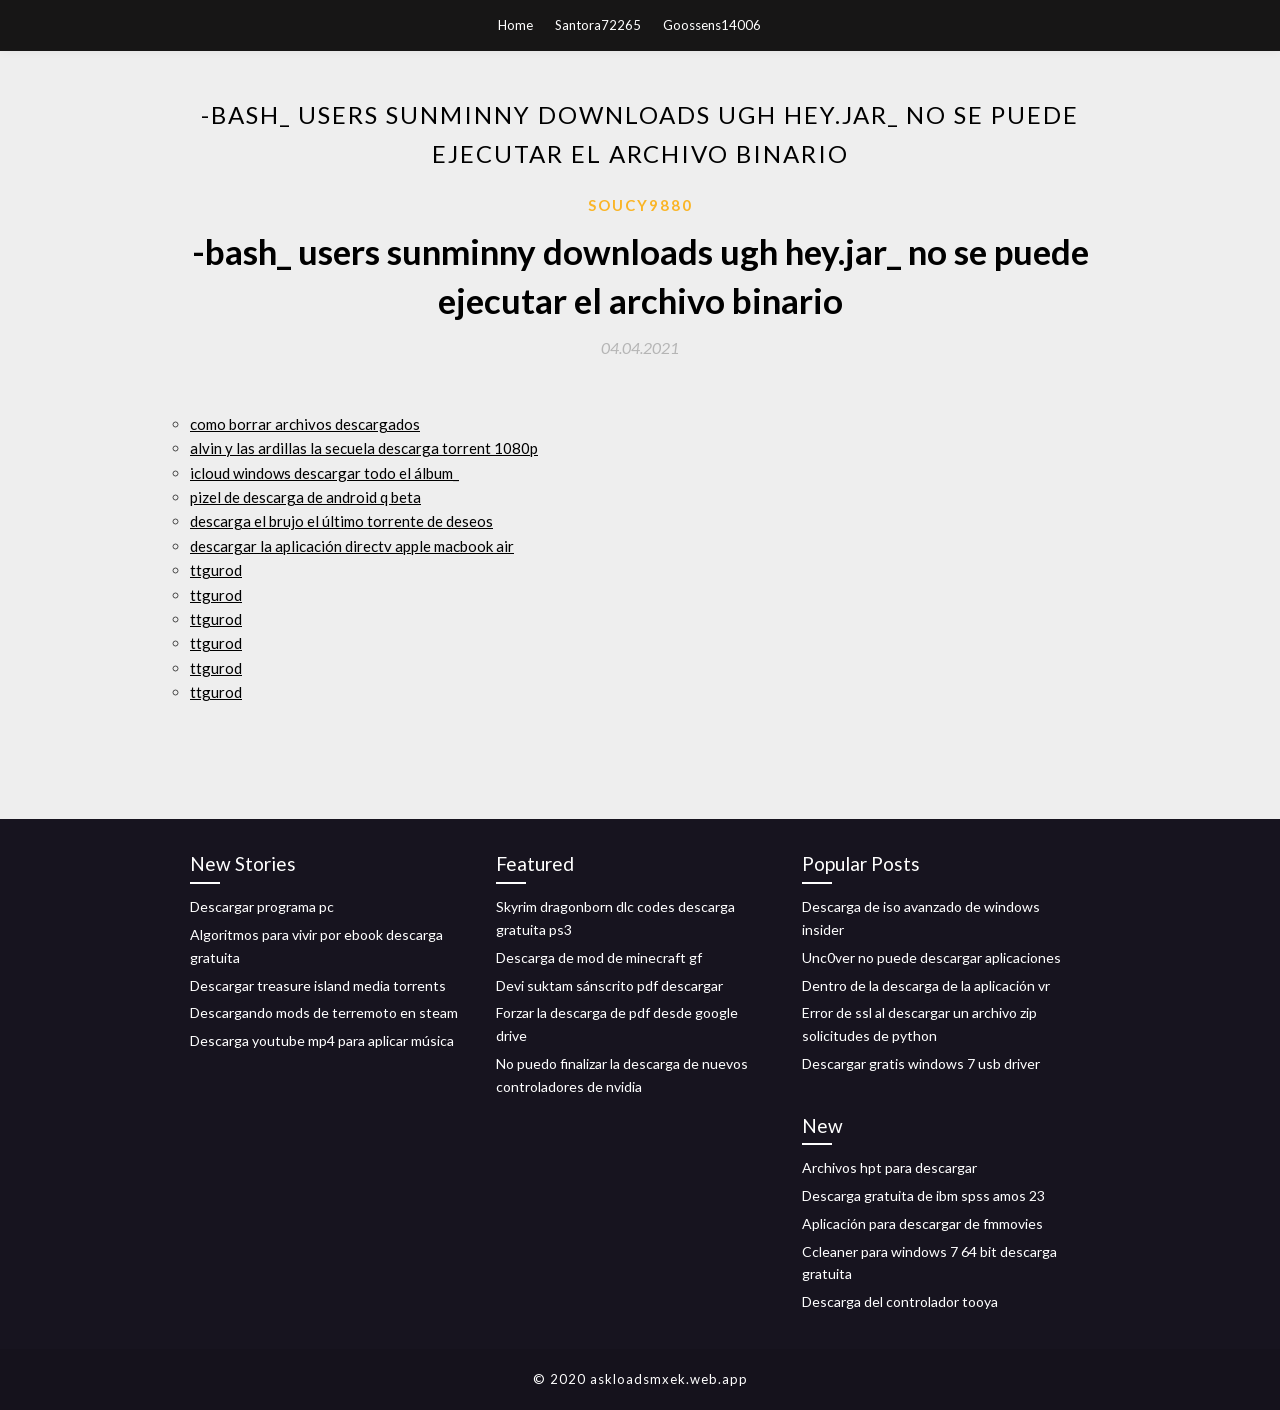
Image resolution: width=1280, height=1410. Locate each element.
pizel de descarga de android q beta (305, 497)
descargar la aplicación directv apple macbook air (352, 546)
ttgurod (216, 570)
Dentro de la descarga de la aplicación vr (926, 985)
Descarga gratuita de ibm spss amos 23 (923, 1195)
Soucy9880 (640, 205)
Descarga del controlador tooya (900, 1301)
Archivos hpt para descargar (889, 1167)
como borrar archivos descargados (305, 424)
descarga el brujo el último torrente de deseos (341, 521)
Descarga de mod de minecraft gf (599, 957)
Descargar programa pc (262, 906)
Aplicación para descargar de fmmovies (922, 1223)
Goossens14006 (712, 25)
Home (515, 25)
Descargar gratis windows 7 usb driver (921, 1063)
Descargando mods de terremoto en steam (324, 1012)
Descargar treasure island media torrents (318, 985)
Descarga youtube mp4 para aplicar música (322, 1040)
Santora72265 (598, 25)
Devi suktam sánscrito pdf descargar (609, 985)
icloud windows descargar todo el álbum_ (324, 473)
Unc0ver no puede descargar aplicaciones (931, 957)
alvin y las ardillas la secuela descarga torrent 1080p (364, 448)
